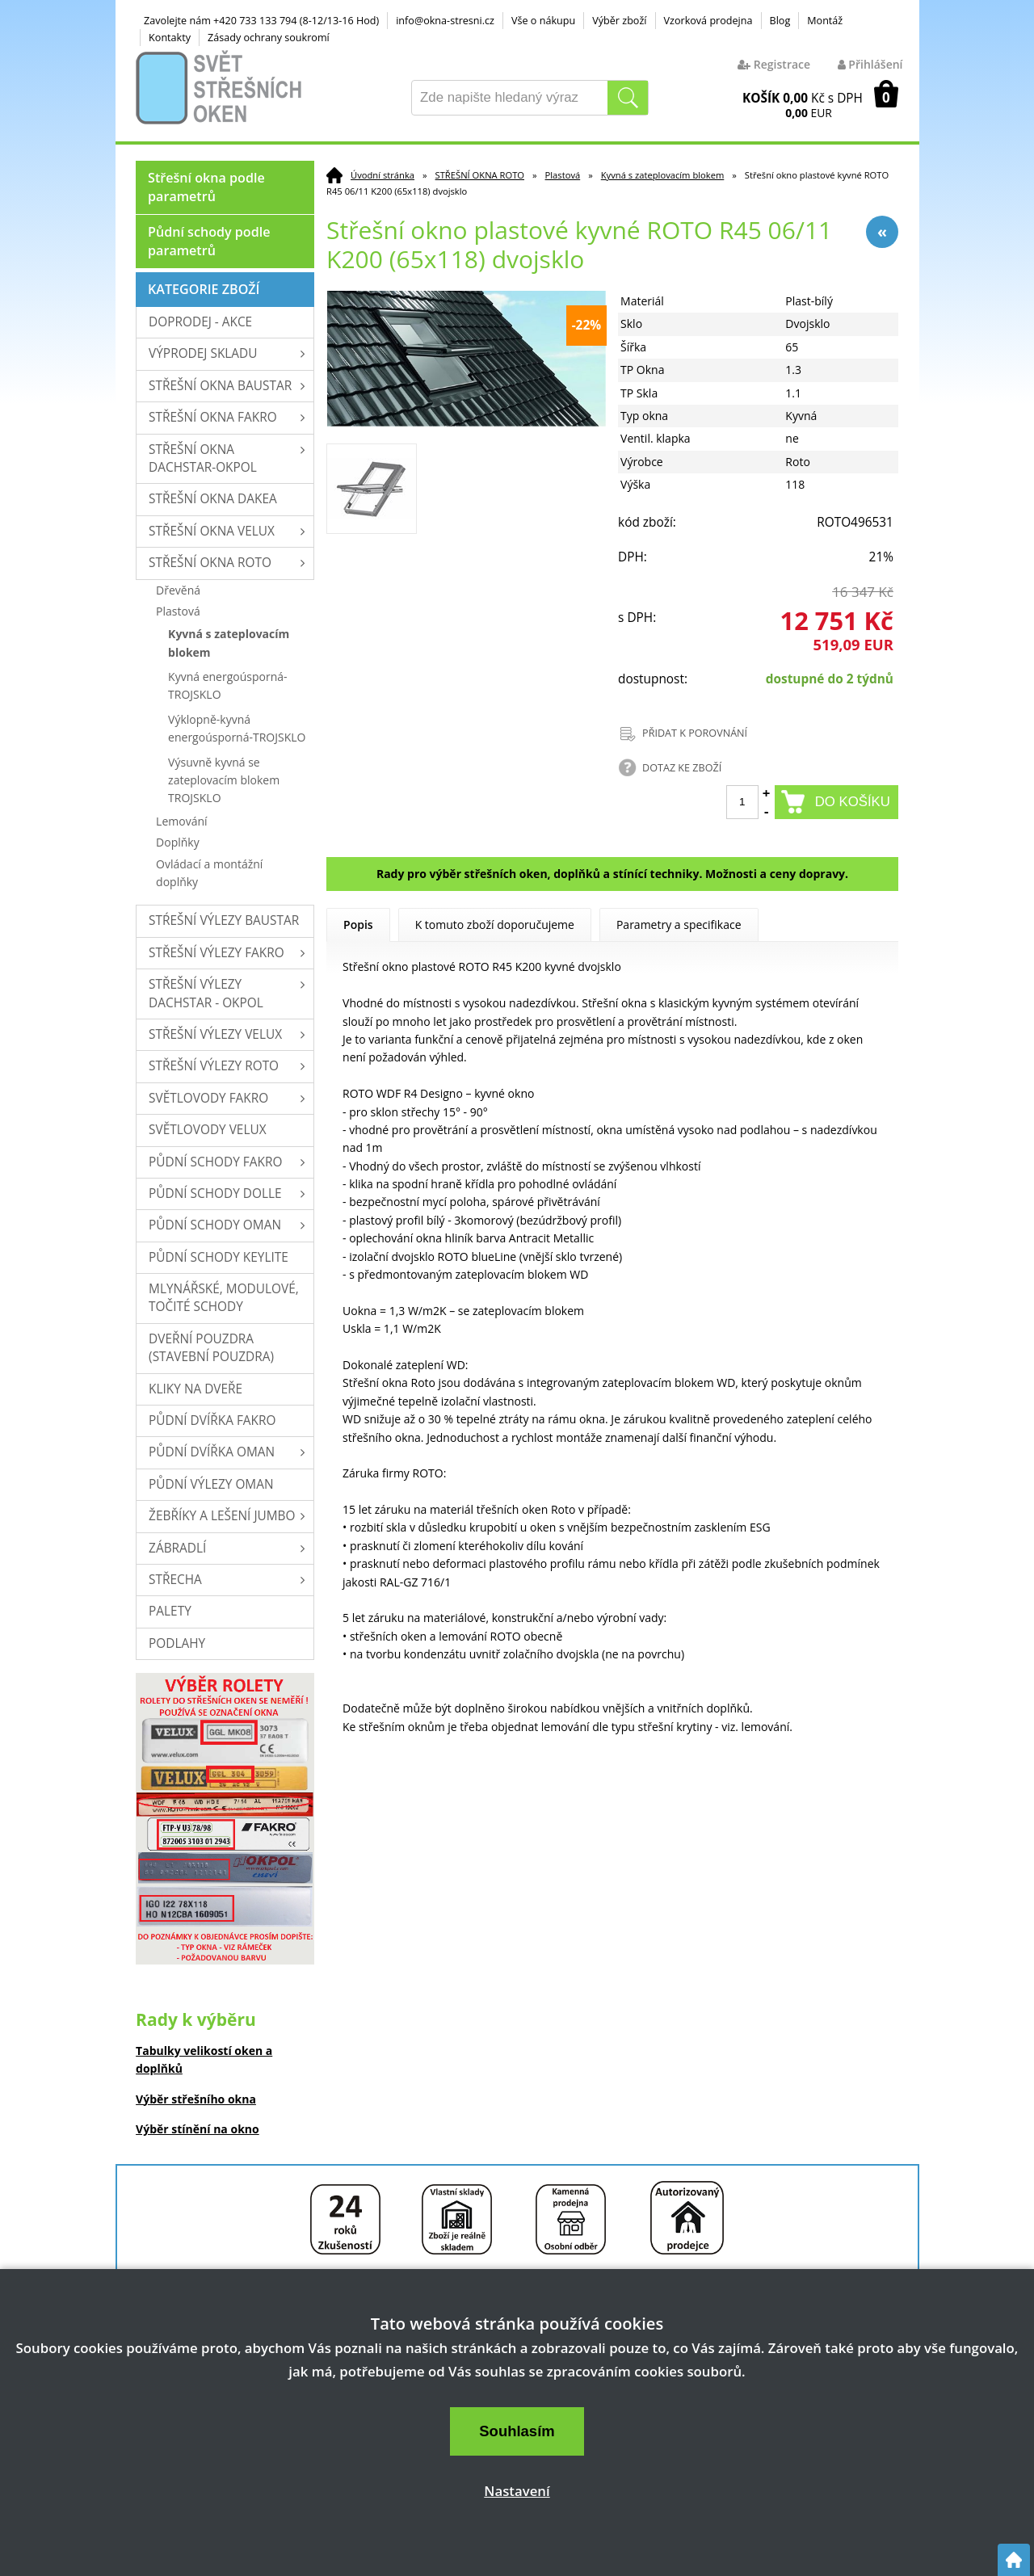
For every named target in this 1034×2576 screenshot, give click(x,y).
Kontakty (170, 37)
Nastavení (516, 2490)
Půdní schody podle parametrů (209, 241)
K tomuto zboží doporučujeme (494, 924)
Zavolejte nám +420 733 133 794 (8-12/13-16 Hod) (261, 20)
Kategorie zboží (203, 289)
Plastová (563, 175)
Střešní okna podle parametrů (206, 187)
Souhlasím (516, 2431)
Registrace (774, 64)
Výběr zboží (619, 20)
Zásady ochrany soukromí (269, 37)
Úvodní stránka (382, 175)
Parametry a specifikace (679, 924)
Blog (780, 20)
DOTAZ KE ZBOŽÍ (681, 768)
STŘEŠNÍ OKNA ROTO (479, 175)
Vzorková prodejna (708, 20)
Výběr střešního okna (196, 2099)
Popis (358, 924)
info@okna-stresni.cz (445, 20)
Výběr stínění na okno (197, 2129)
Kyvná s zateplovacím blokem (663, 175)
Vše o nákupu (543, 20)
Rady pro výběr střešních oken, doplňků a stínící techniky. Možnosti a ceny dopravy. (612, 873)
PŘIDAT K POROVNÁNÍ (694, 733)
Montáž (825, 20)
